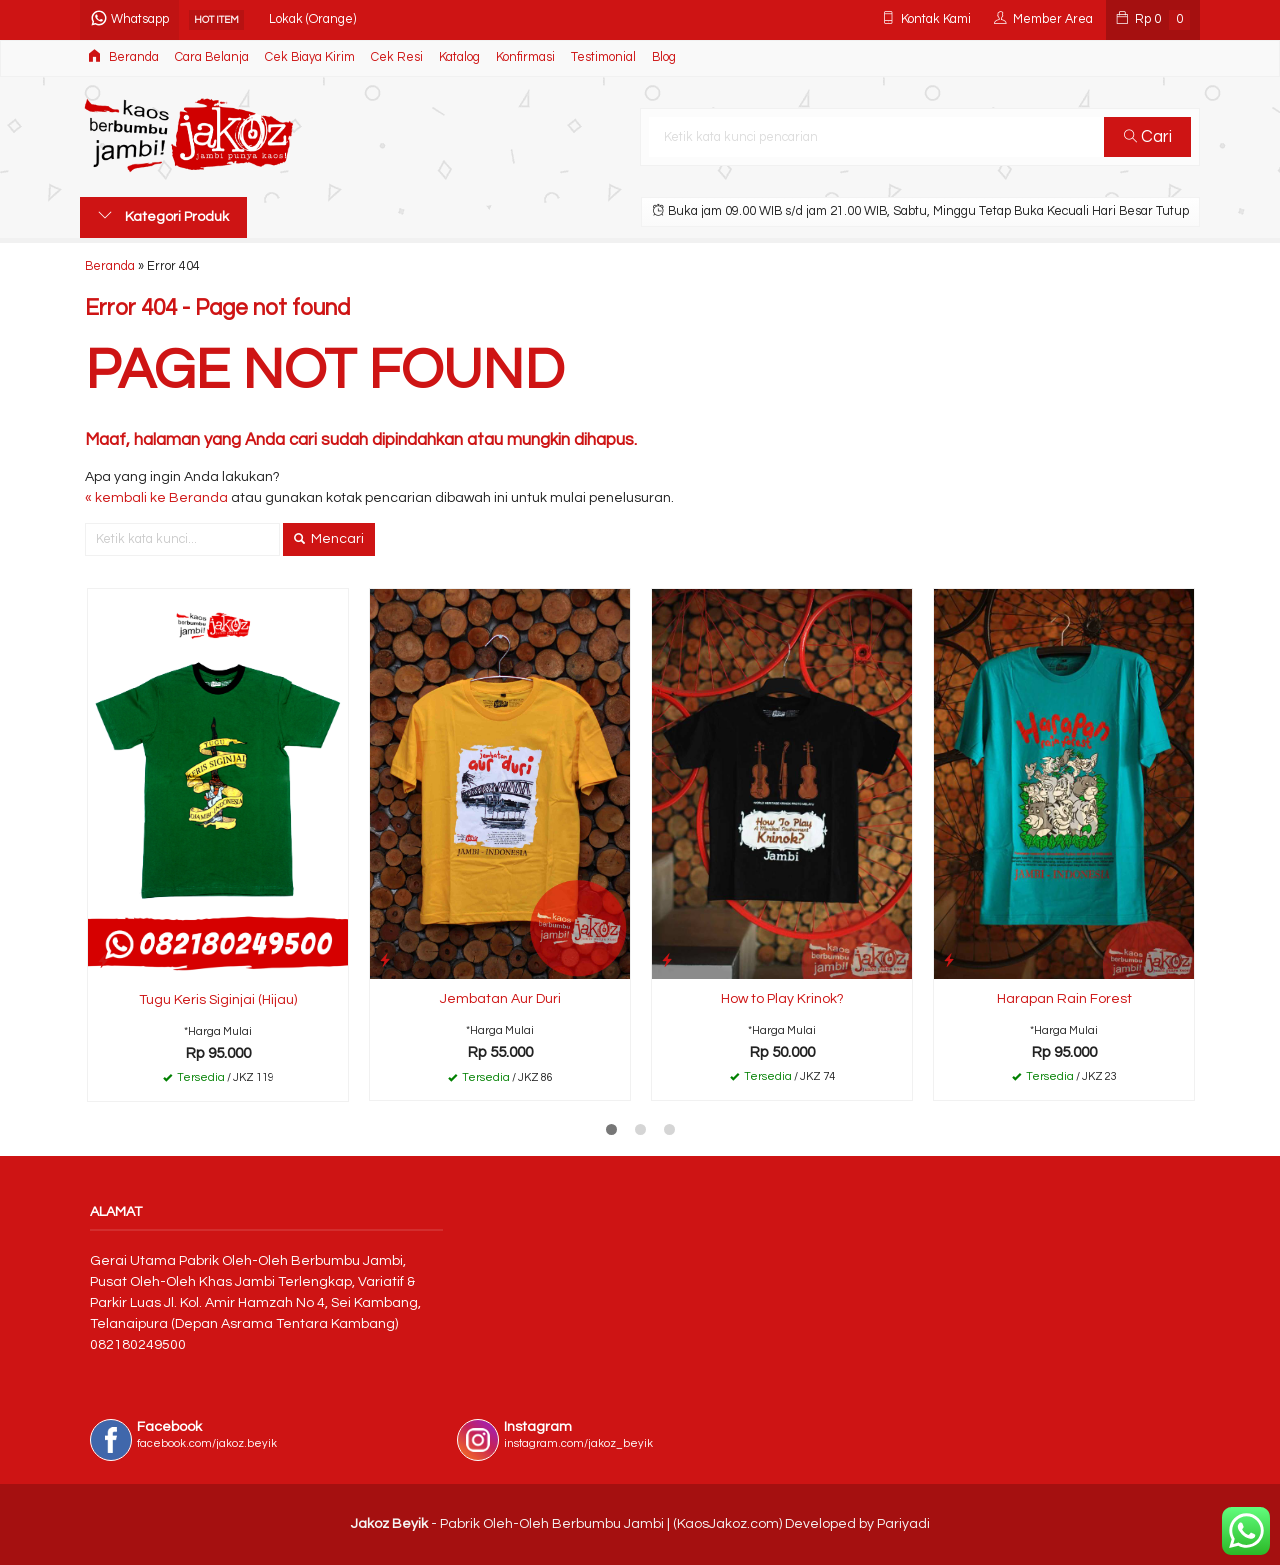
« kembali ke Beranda (156, 498)
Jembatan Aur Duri (500, 999)
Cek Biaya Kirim (310, 57)
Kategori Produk (163, 216)
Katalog (459, 57)
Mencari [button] (329, 539)
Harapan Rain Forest (1064, 999)
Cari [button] (1148, 137)
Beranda (123, 56)
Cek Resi (397, 57)
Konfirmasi (525, 57)
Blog (664, 57)
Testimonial (603, 57)
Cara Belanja (212, 57)
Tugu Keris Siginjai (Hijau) (218, 1000)
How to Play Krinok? (782, 999)
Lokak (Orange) (312, 19)
